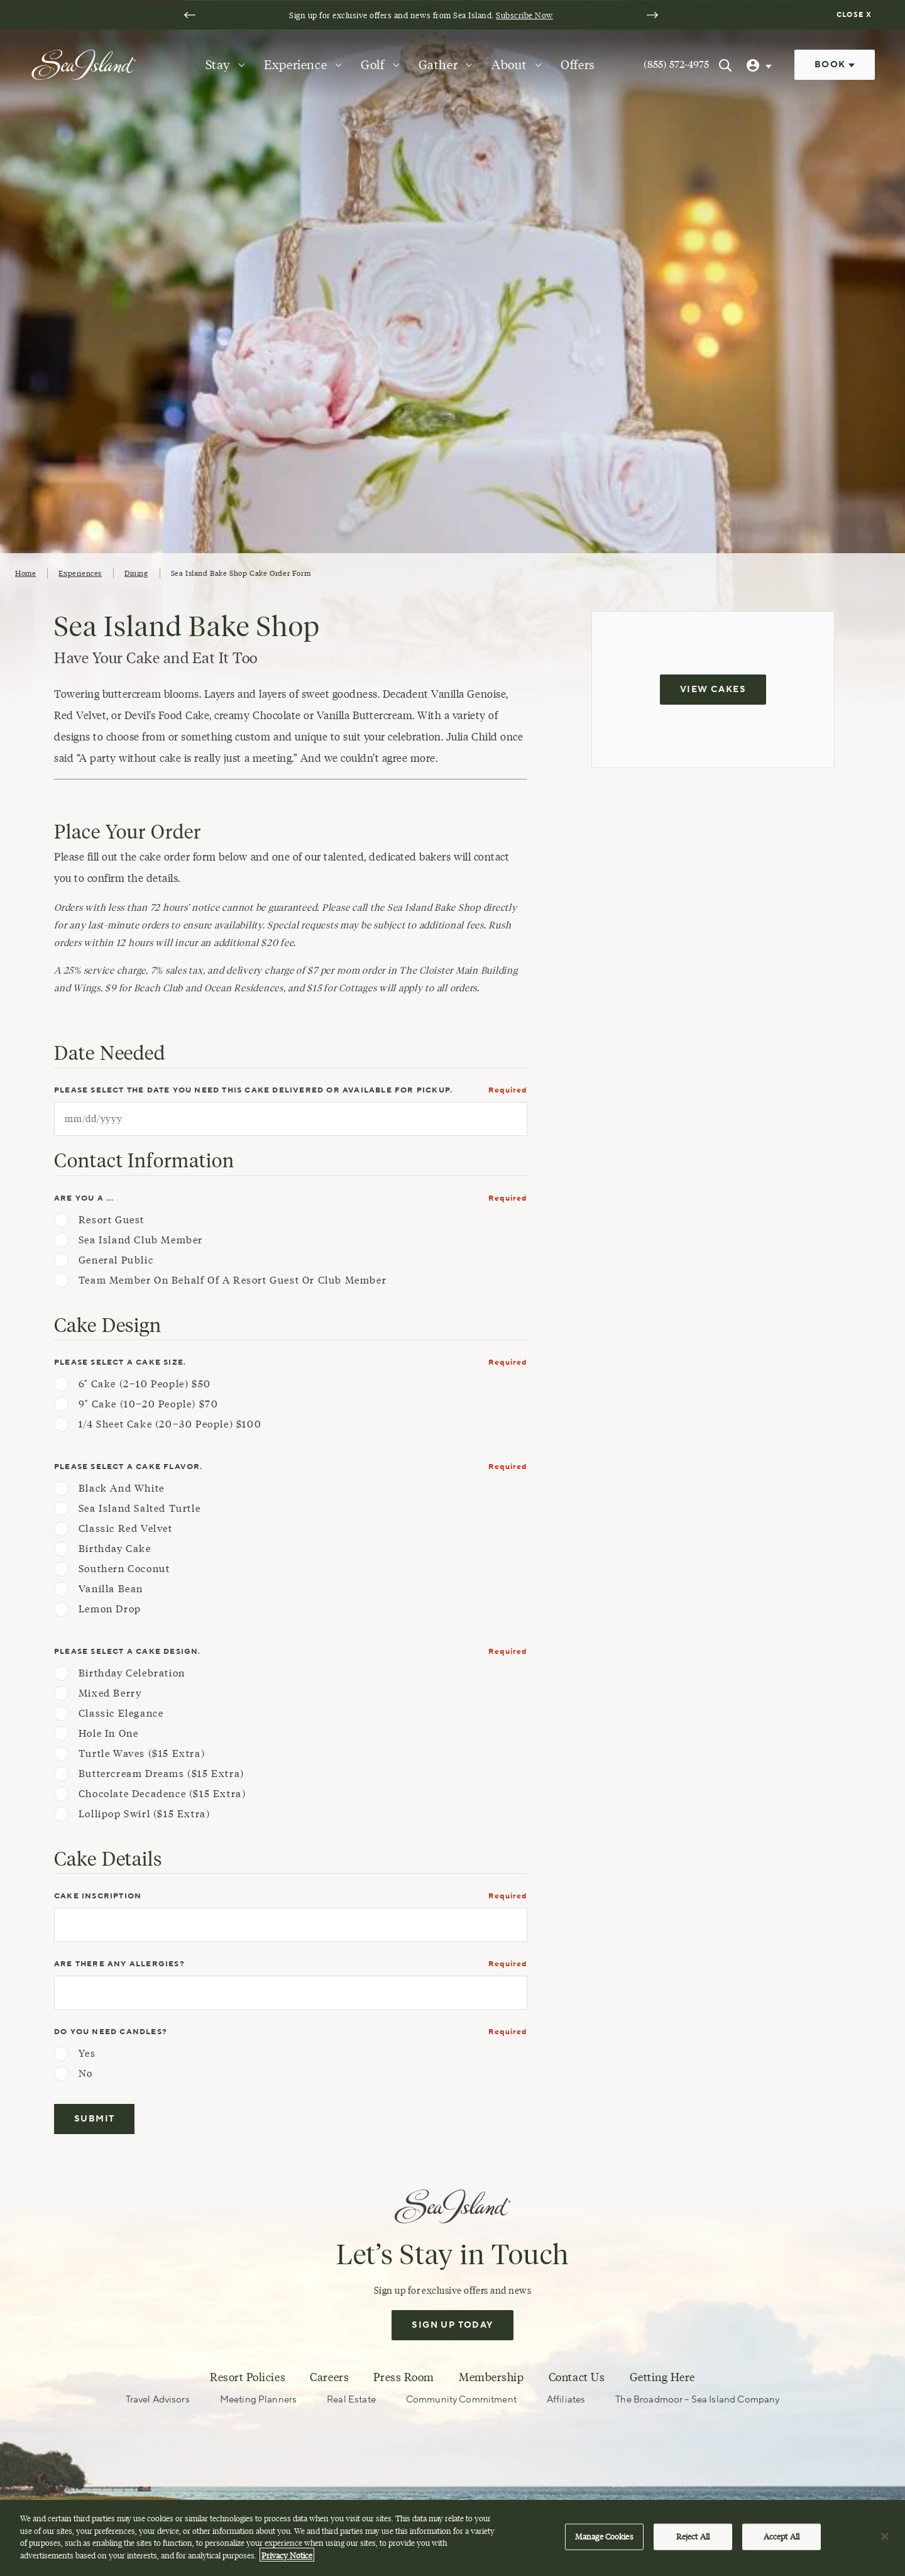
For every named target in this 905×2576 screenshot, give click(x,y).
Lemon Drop (110, 1609)
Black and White (122, 1488)
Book (834, 64)
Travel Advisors (158, 2400)
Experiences (80, 573)
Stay (218, 64)
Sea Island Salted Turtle (139, 1508)
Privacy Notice (286, 2562)
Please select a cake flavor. (128, 1467)
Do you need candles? (110, 2032)
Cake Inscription (97, 1896)
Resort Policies (247, 2377)
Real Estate (351, 2400)
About (509, 64)
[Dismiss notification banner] (855, 15)
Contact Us (577, 2377)
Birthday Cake (115, 1549)
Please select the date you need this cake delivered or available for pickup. (253, 1090)
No (86, 2073)
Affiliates (566, 2400)
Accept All (781, 2544)
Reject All (693, 2544)
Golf (372, 64)
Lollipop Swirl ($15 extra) (145, 1814)
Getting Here (662, 2377)
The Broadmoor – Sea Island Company (697, 2400)
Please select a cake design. (127, 1651)
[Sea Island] (83, 64)
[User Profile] (760, 64)
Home (25, 573)
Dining (136, 573)
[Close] (885, 2544)
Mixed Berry (110, 1693)
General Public (116, 1260)
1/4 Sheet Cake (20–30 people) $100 (170, 1424)
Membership (491, 2377)
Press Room (403, 2377)
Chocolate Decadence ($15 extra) (162, 1794)
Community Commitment (461, 2400)
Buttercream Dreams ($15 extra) (161, 1774)
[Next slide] (652, 15)
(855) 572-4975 (676, 64)
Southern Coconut (124, 1569)
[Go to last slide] (190, 15)
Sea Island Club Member (141, 1240)
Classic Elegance (121, 1713)
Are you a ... (84, 1198)
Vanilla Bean (111, 1589)
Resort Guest (112, 1220)
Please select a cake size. (120, 1362)
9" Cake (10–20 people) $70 (149, 1404)
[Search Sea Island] (725, 64)
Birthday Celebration (132, 1673)
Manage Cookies (604, 2544)
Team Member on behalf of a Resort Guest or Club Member (233, 1280)
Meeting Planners (258, 2400)
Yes (87, 2053)
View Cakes (713, 689)
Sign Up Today (452, 2325)
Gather (438, 64)
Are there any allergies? (119, 1964)
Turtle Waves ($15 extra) (142, 1753)
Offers (578, 64)
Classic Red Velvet (126, 1528)
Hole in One (109, 1733)
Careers (329, 2377)
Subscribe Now (524, 15)
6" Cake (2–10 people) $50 (145, 1384)
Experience (295, 64)
